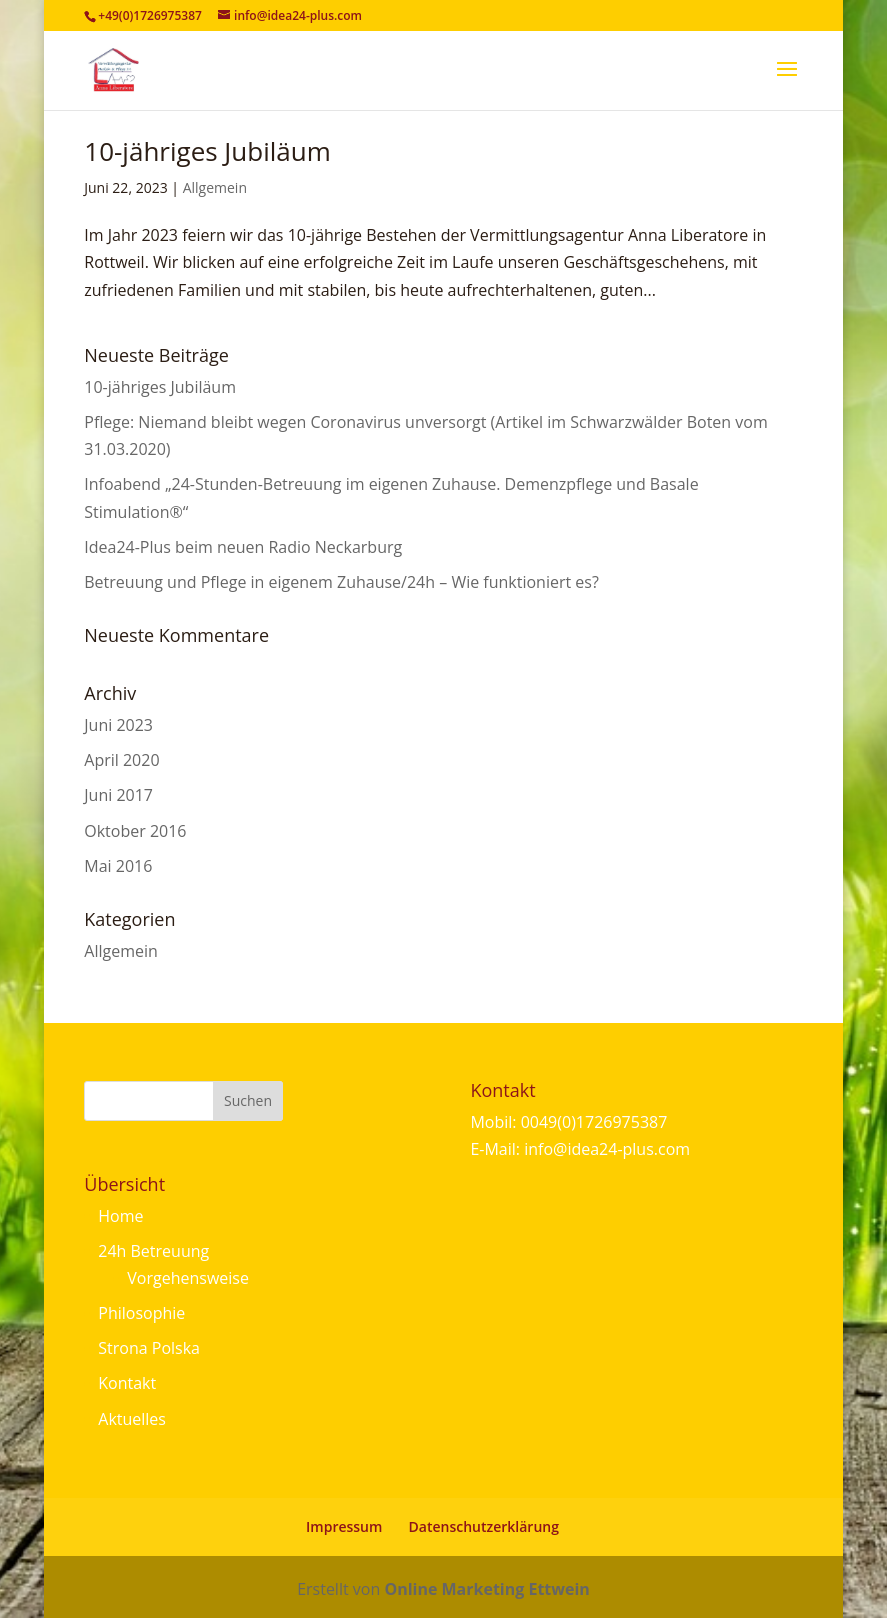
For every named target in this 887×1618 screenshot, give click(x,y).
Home (120, 1216)
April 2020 (121, 760)
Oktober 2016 (135, 831)
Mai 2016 (118, 866)
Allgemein (215, 187)
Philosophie (141, 1313)
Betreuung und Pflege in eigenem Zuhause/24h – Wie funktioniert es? (341, 582)
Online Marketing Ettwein (486, 1589)
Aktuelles (132, 1419)
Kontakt (127, 1383)
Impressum (344, 1526)
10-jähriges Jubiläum (207, 151)
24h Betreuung (153, 1251)
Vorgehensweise (188, 1278)
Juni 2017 (118, 795)
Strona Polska (149, 1348)
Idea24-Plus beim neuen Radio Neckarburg (243, 547)
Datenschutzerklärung (484, 1526)
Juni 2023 (118, 725)
